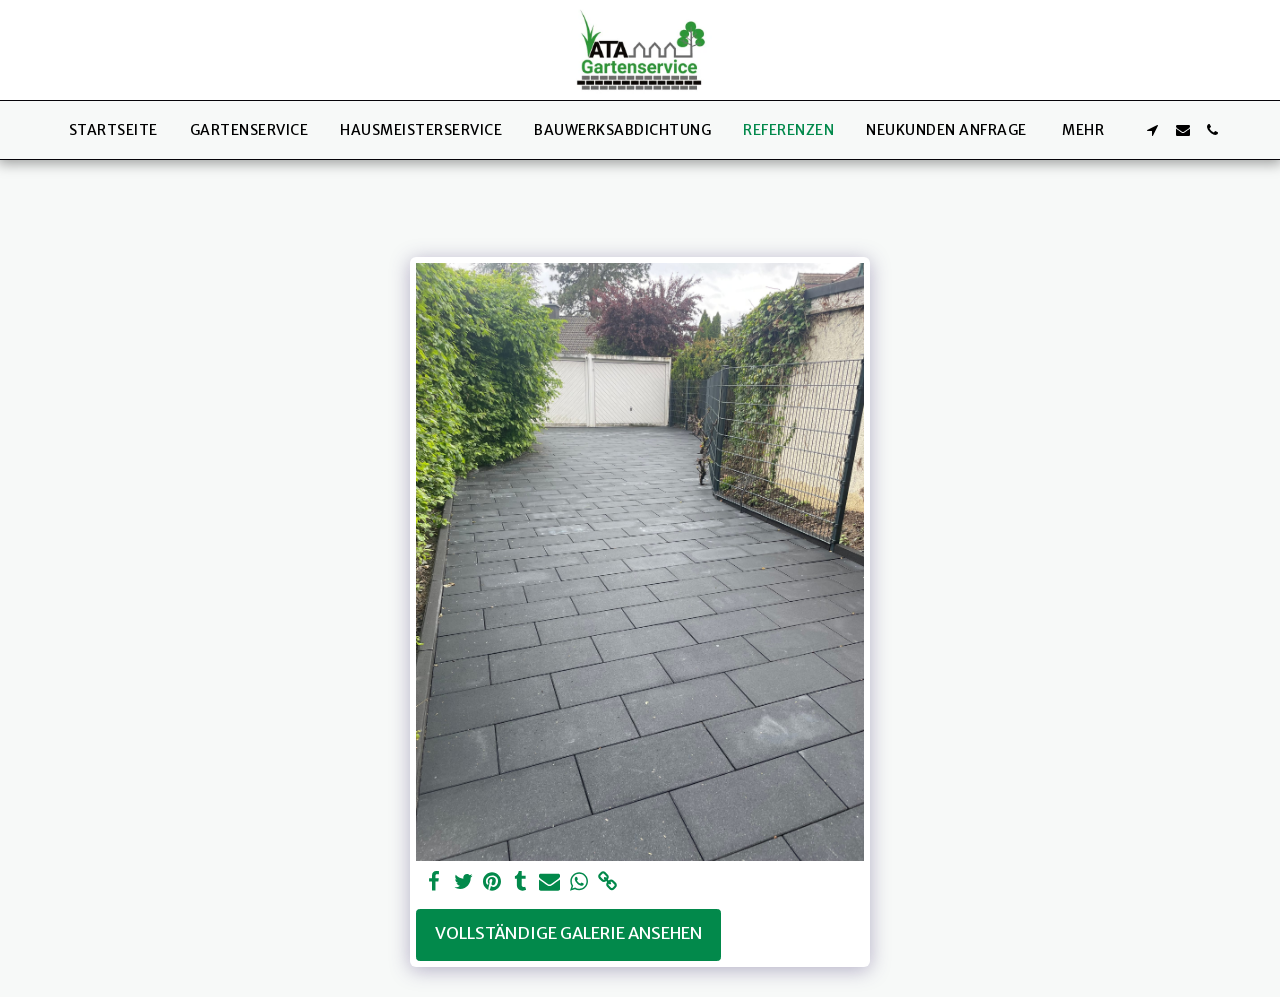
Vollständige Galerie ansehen (568, 933)
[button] (1153, 130)
